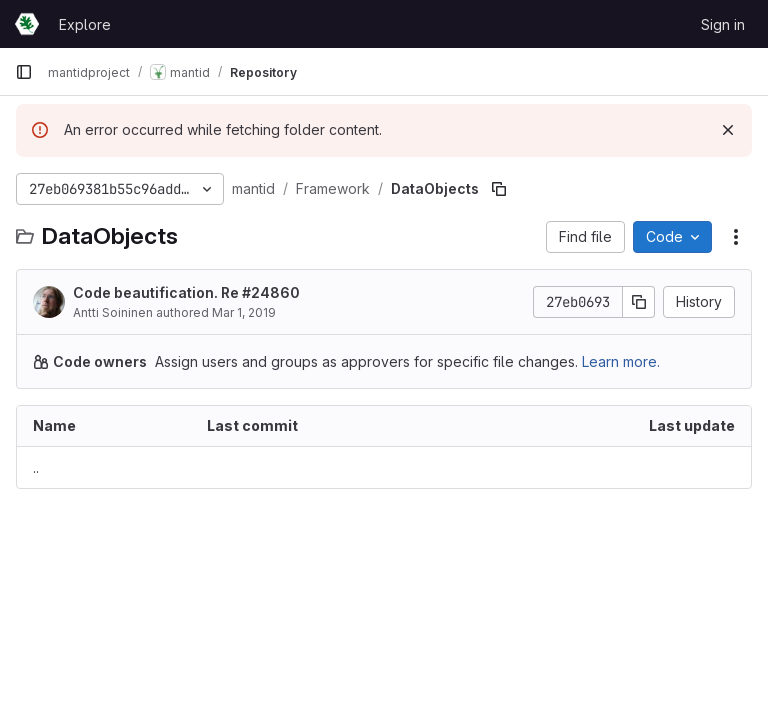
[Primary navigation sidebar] (24, 72)
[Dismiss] (728, 130)
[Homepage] (27, 24)
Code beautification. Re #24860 (186, 292)
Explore (85, 24)
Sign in (723, 24)
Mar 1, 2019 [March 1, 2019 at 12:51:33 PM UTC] (244, 312)
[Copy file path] (499, 189)
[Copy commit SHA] (639, 302)
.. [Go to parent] (36, 467)
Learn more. (621, 361)
